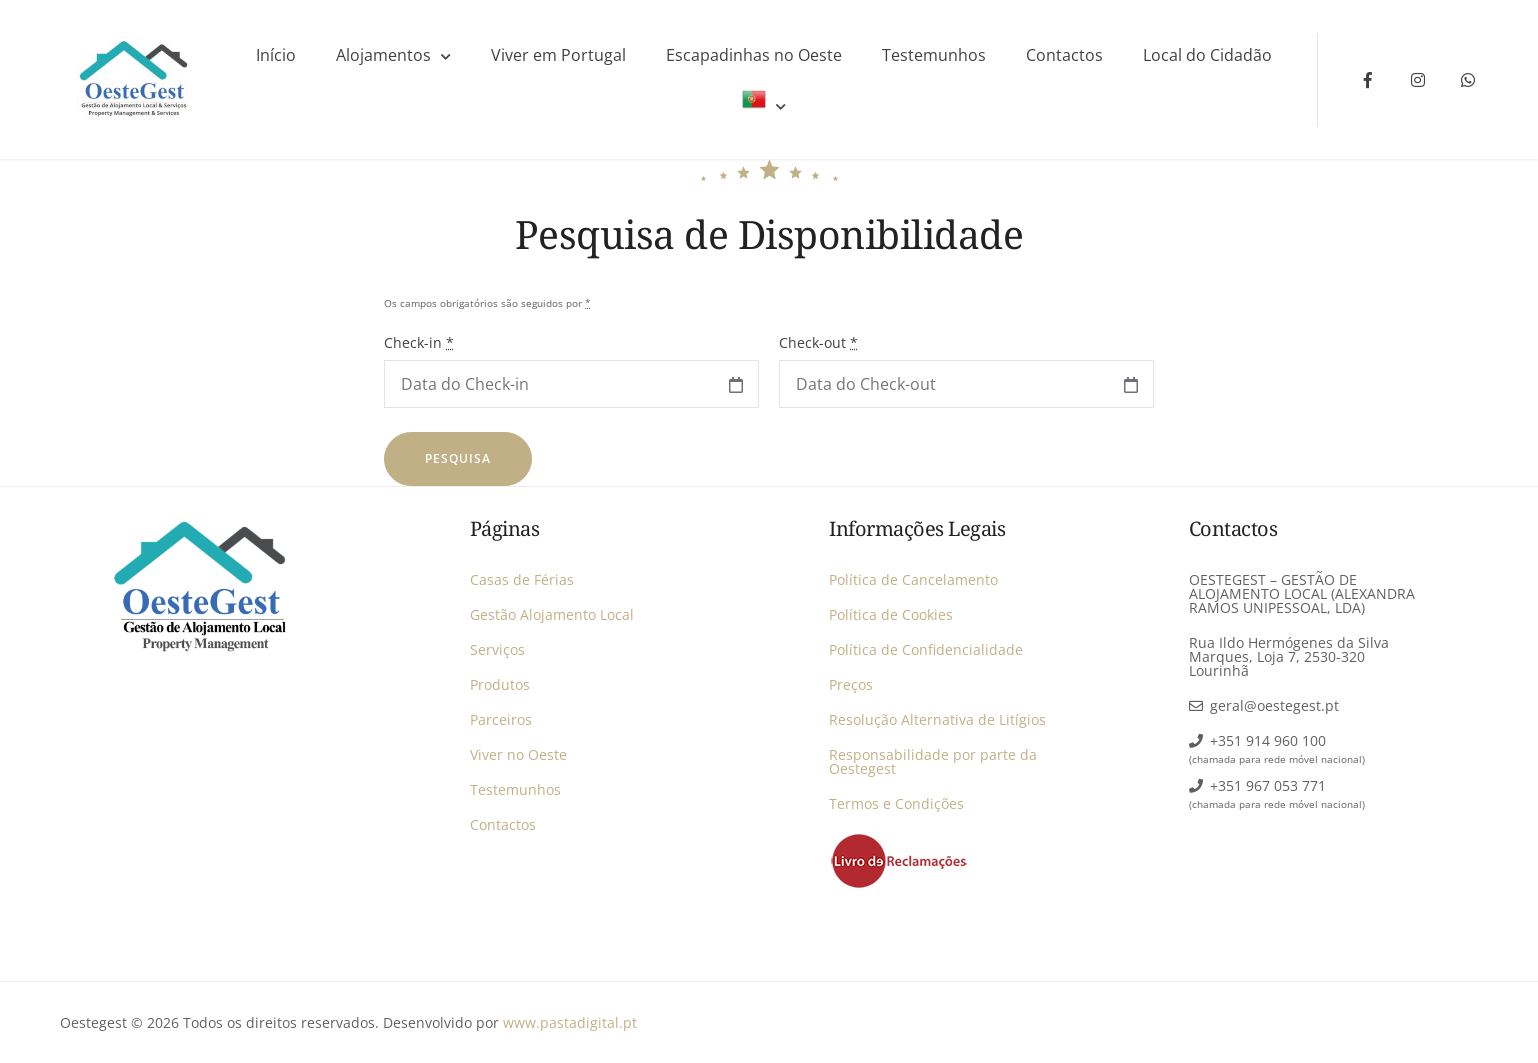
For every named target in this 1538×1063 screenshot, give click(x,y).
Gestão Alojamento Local (552, 614)
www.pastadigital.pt (570, 1022)
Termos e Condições (896, 803)
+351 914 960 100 (1268, 740)
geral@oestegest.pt (1274, 705)
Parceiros (501, 719)
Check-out (818, 342)
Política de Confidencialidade (926, 649)
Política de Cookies (891, 614)
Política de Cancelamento (913, 579)
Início (276, 55)
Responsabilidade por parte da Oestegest (933, 761)
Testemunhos (934, 55)
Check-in (419, 342)
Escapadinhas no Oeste (754, 55)
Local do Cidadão (1207, 55)
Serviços (497, 649)
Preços (851, 684)
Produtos (500, 684)
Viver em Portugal (558, 55)
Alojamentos (383, 55)
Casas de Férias (522, 579)
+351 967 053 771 (1268, 785)
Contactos (1064, 55)
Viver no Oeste (518, 754)
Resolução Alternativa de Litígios (937, 719)
